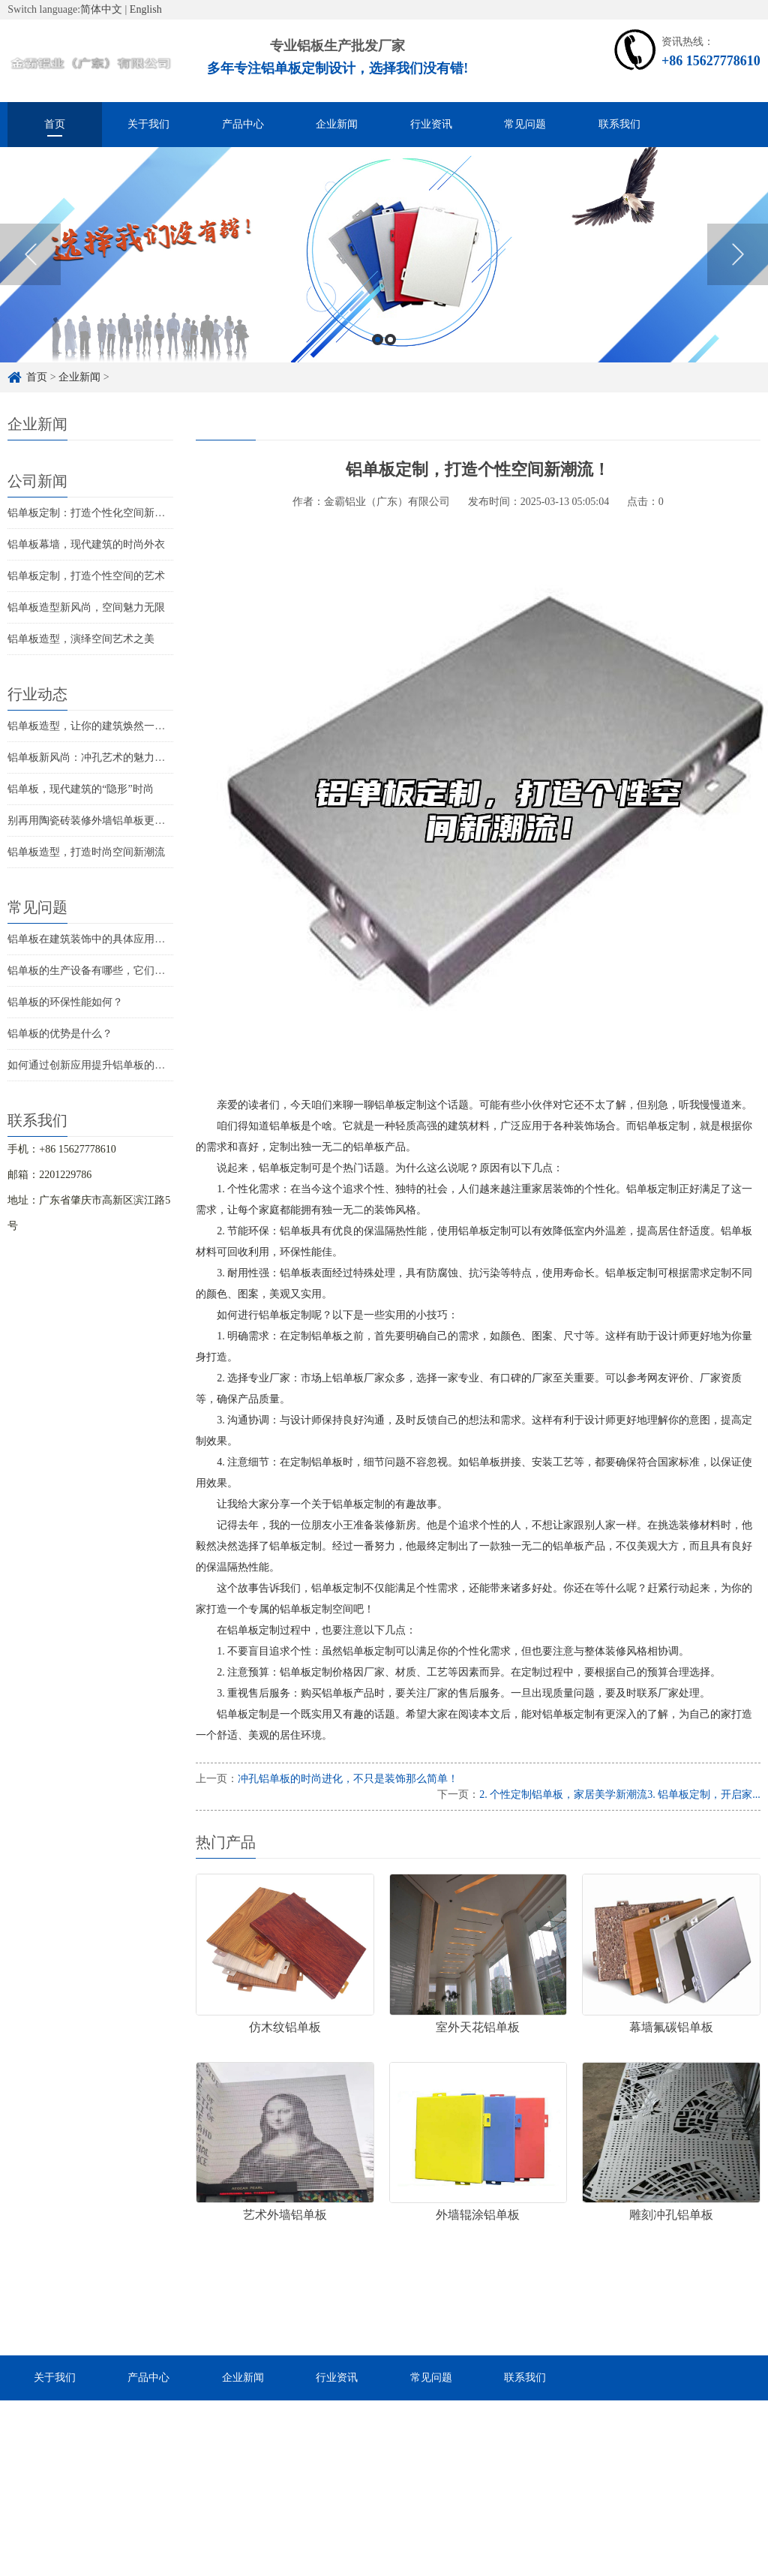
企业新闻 (337, 124)
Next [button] (737, 272)
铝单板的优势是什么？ (60, 1033)
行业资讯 (431, 124)
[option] (384, 272)
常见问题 (525, 124)
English (146, 9)
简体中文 (101, 9)
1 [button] (377, 357)
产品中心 (243, 124)
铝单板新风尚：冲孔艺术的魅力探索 (92, 757)
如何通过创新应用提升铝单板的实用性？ (102, 1065)
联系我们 (619, 124)
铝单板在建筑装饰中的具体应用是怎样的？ (107, 939)
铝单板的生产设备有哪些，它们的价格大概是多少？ (128, 970)
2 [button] (390, 357)
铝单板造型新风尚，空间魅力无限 (86, 607)
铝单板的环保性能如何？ (65, 1002)
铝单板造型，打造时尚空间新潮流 (86, 852)
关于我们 (149, 124)
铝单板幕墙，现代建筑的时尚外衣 (86, 544)
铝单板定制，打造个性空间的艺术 (86, 576)
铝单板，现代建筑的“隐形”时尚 (80, 789)
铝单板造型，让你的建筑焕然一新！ (92, 726)
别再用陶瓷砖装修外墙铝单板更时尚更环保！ (113, 820)
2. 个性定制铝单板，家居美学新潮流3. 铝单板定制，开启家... (619, 1794)
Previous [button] (30, 272)
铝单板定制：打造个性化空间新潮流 (92, 513)
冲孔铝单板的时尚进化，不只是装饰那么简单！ (348, 1778)
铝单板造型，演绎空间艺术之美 (81, 639)
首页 (54, 124)
